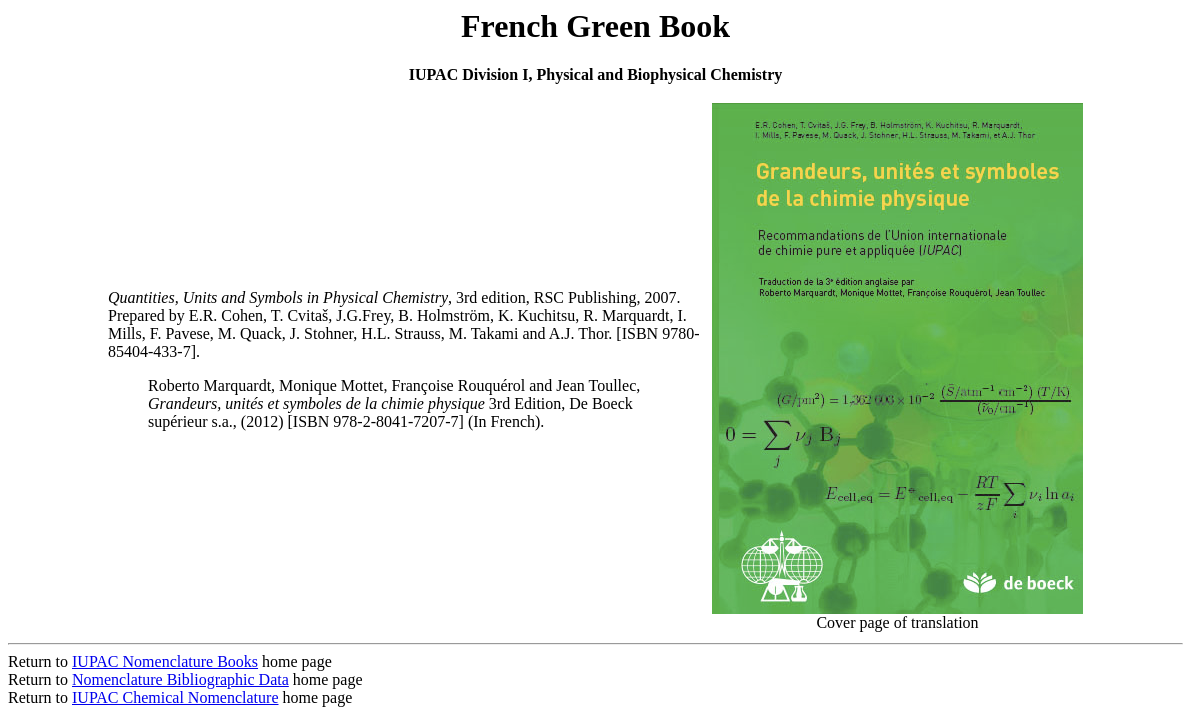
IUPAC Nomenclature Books (165, 661)
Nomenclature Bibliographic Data (180, 679)
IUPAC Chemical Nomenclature (175, 697)
